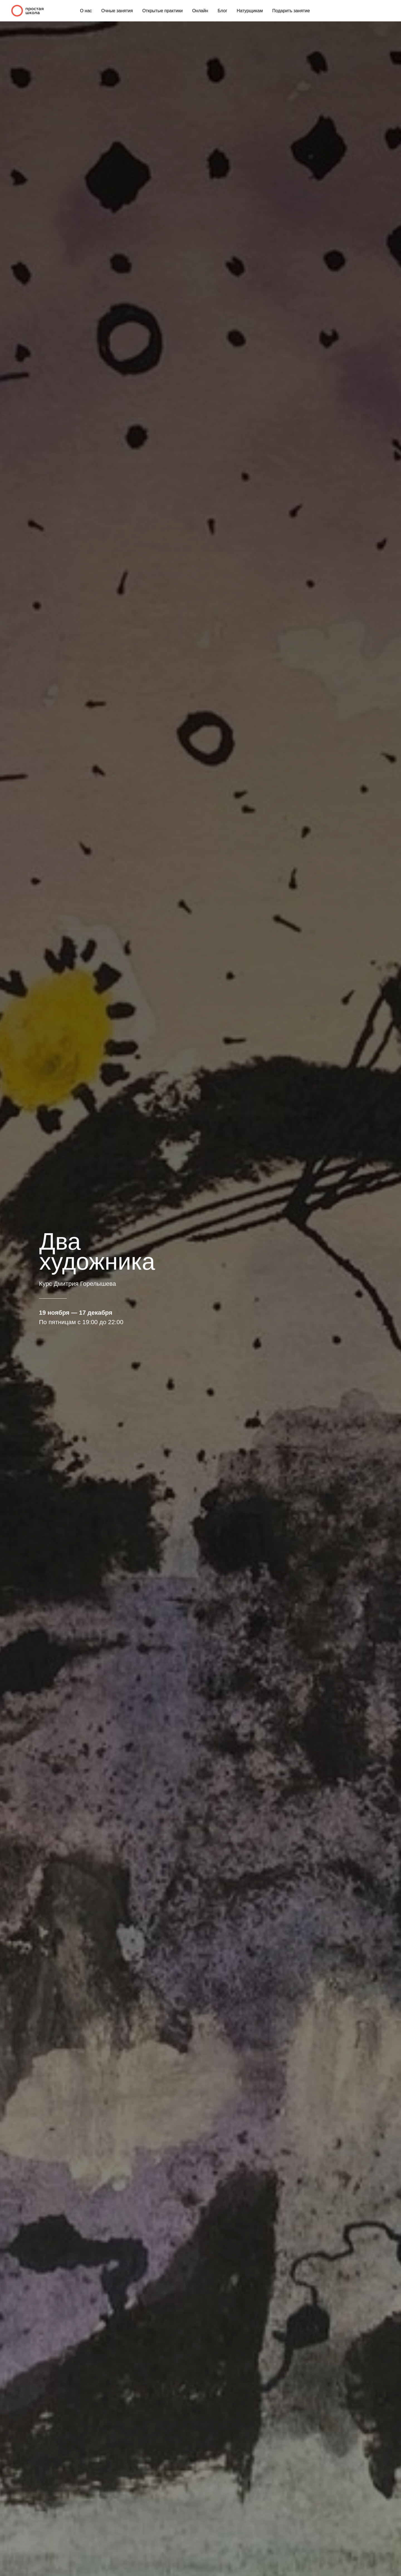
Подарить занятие (291, 10)
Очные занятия (117, 10)
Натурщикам (250, 10)
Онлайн (200, 10)
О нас (86, 10)
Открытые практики (162, 10)
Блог (222, 10)
